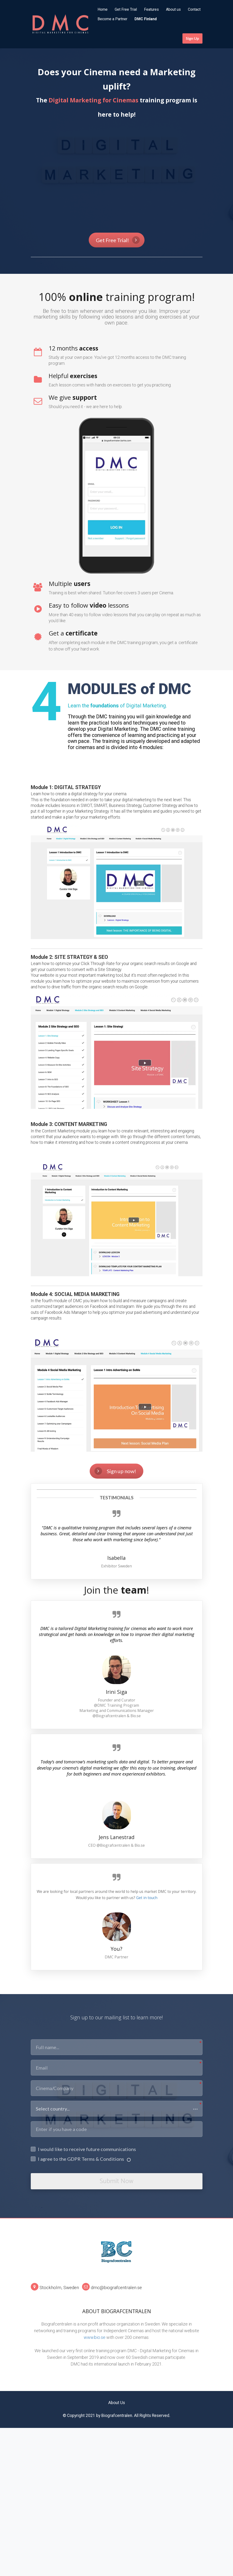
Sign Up (192, 38)
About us (173, 9)
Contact (194, 9)
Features (151, 9)
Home (103, 9)
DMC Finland (146, 19)
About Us (116, 2403)
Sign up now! (115, 1471)
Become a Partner (112, 19)
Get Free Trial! (118, 240)
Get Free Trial (126, 9)
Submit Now (117, 2181)
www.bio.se (94, 2337)
